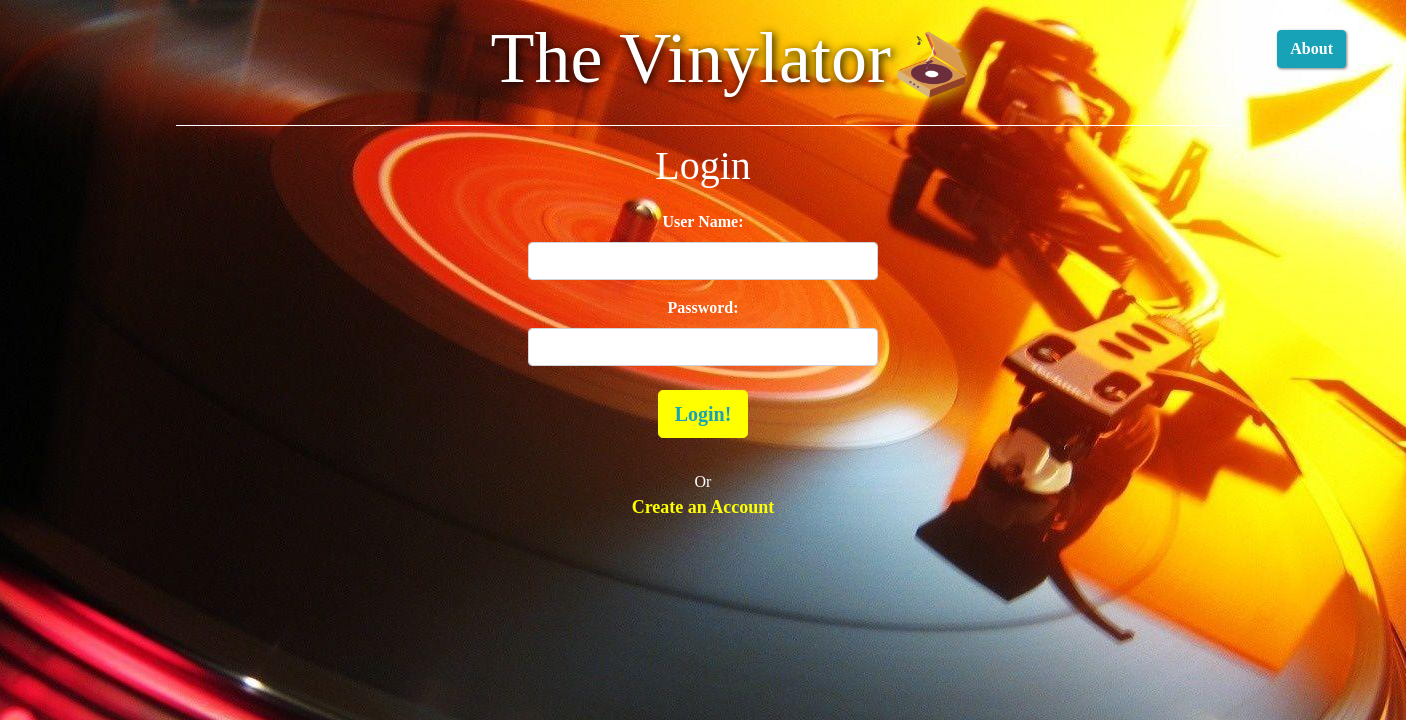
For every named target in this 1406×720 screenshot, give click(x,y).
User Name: (702, 221)
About (1311, 48)
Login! (703, 414)
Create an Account (703, 507)
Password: (702, 307)
